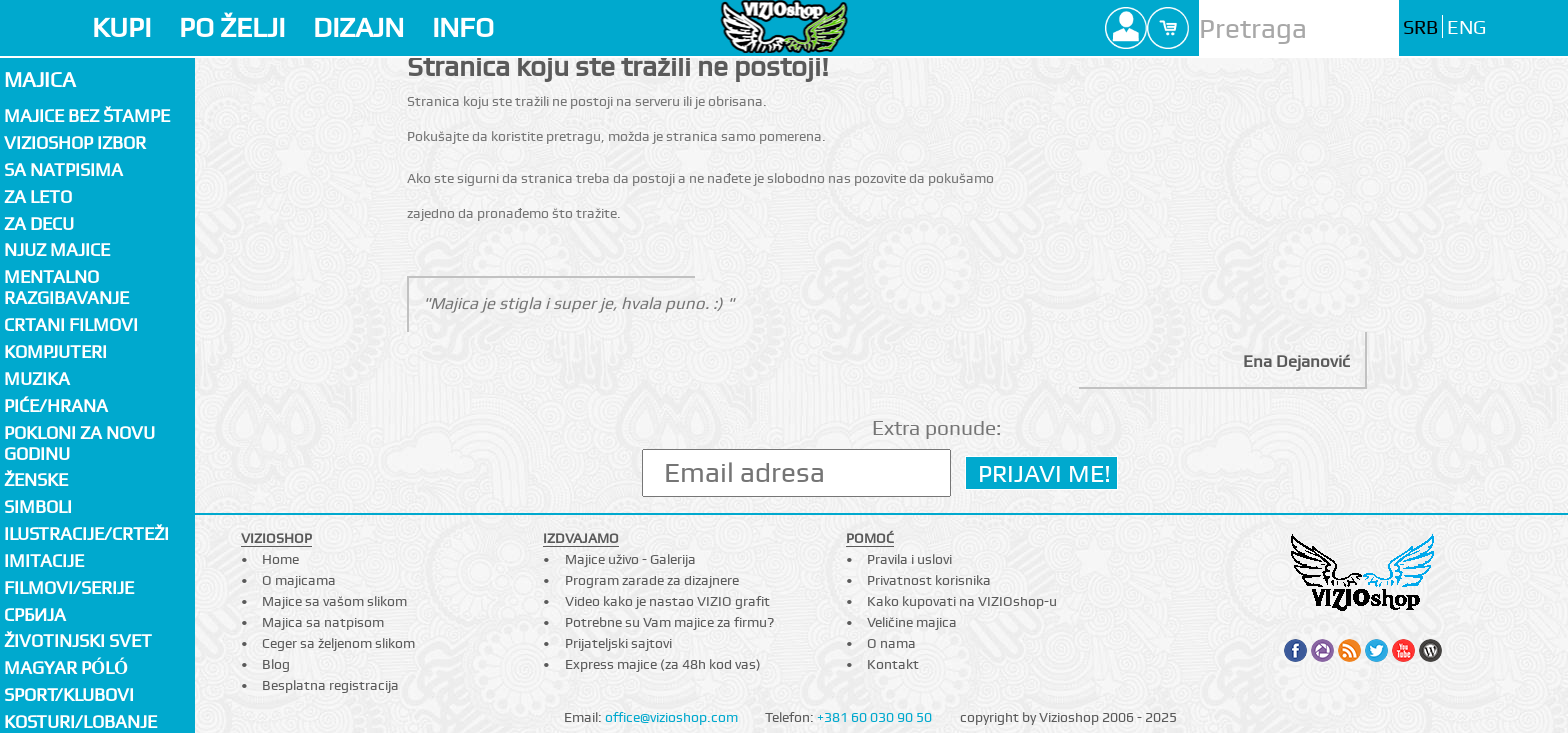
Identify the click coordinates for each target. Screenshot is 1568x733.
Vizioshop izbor (75, 142)
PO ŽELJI (232, 27)
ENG (1466, 27)
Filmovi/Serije (69, 587)
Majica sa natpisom (323, 622)
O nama (891, 643)
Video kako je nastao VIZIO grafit (667, 601)
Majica (40, 79)
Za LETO (38, 196)
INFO (463, 27)
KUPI (121, 27)
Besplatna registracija (330, 685)
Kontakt (893, 664)
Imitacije (44, 560)
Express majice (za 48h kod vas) (663, 664)
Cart (1168, 28)
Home (280, 559)
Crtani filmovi (71, 324)
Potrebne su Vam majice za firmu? (669, 622)
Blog (276, 664)
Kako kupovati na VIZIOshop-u (962, 601)
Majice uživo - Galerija (630, 559)
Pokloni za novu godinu (79, 443)
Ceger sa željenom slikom (338, 643)
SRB (1420, 27)
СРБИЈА (35, 614)
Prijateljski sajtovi (618, 643)
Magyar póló (66, 667)
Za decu (39, 223)
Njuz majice (57, 249)
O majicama (299, 580)
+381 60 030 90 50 (874, 717)
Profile (1126, 28)
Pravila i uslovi (909, 559)
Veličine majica (912, 622)
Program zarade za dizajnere (652, 580)
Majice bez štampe (87, 115)
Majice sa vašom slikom (334, 601)
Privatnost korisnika (929, 580)
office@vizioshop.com (671, 717)
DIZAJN (358, 27)
